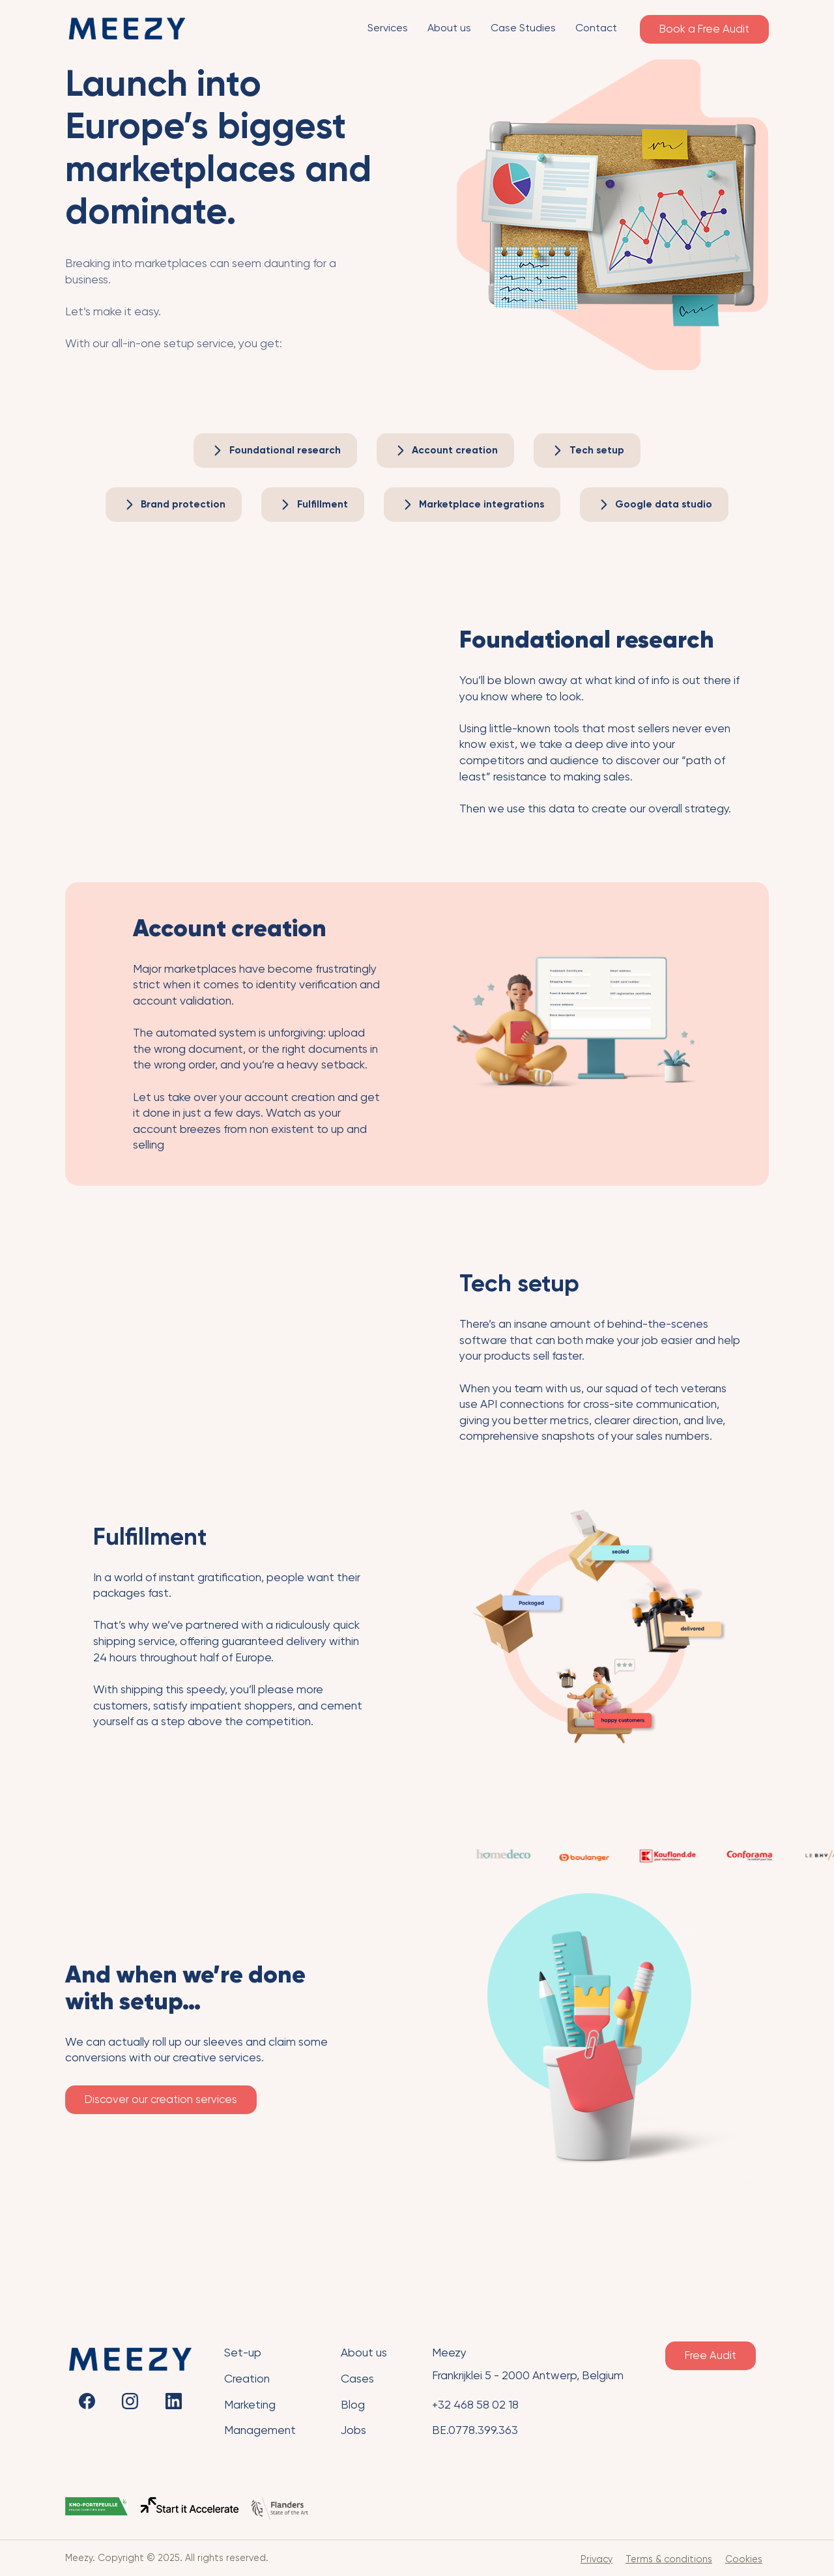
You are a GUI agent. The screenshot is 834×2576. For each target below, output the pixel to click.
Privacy (596, 2559)
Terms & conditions (669, 2559)
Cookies (743, 2559)
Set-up (242, 2352)
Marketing (250, 2404)
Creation (247, 2378)
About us (364, 2352)
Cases (357, 2378)
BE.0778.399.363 (475, 2430)
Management (260, 2430)
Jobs (353, 2430)
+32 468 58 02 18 (475, 2404)
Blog (353, 2404)
